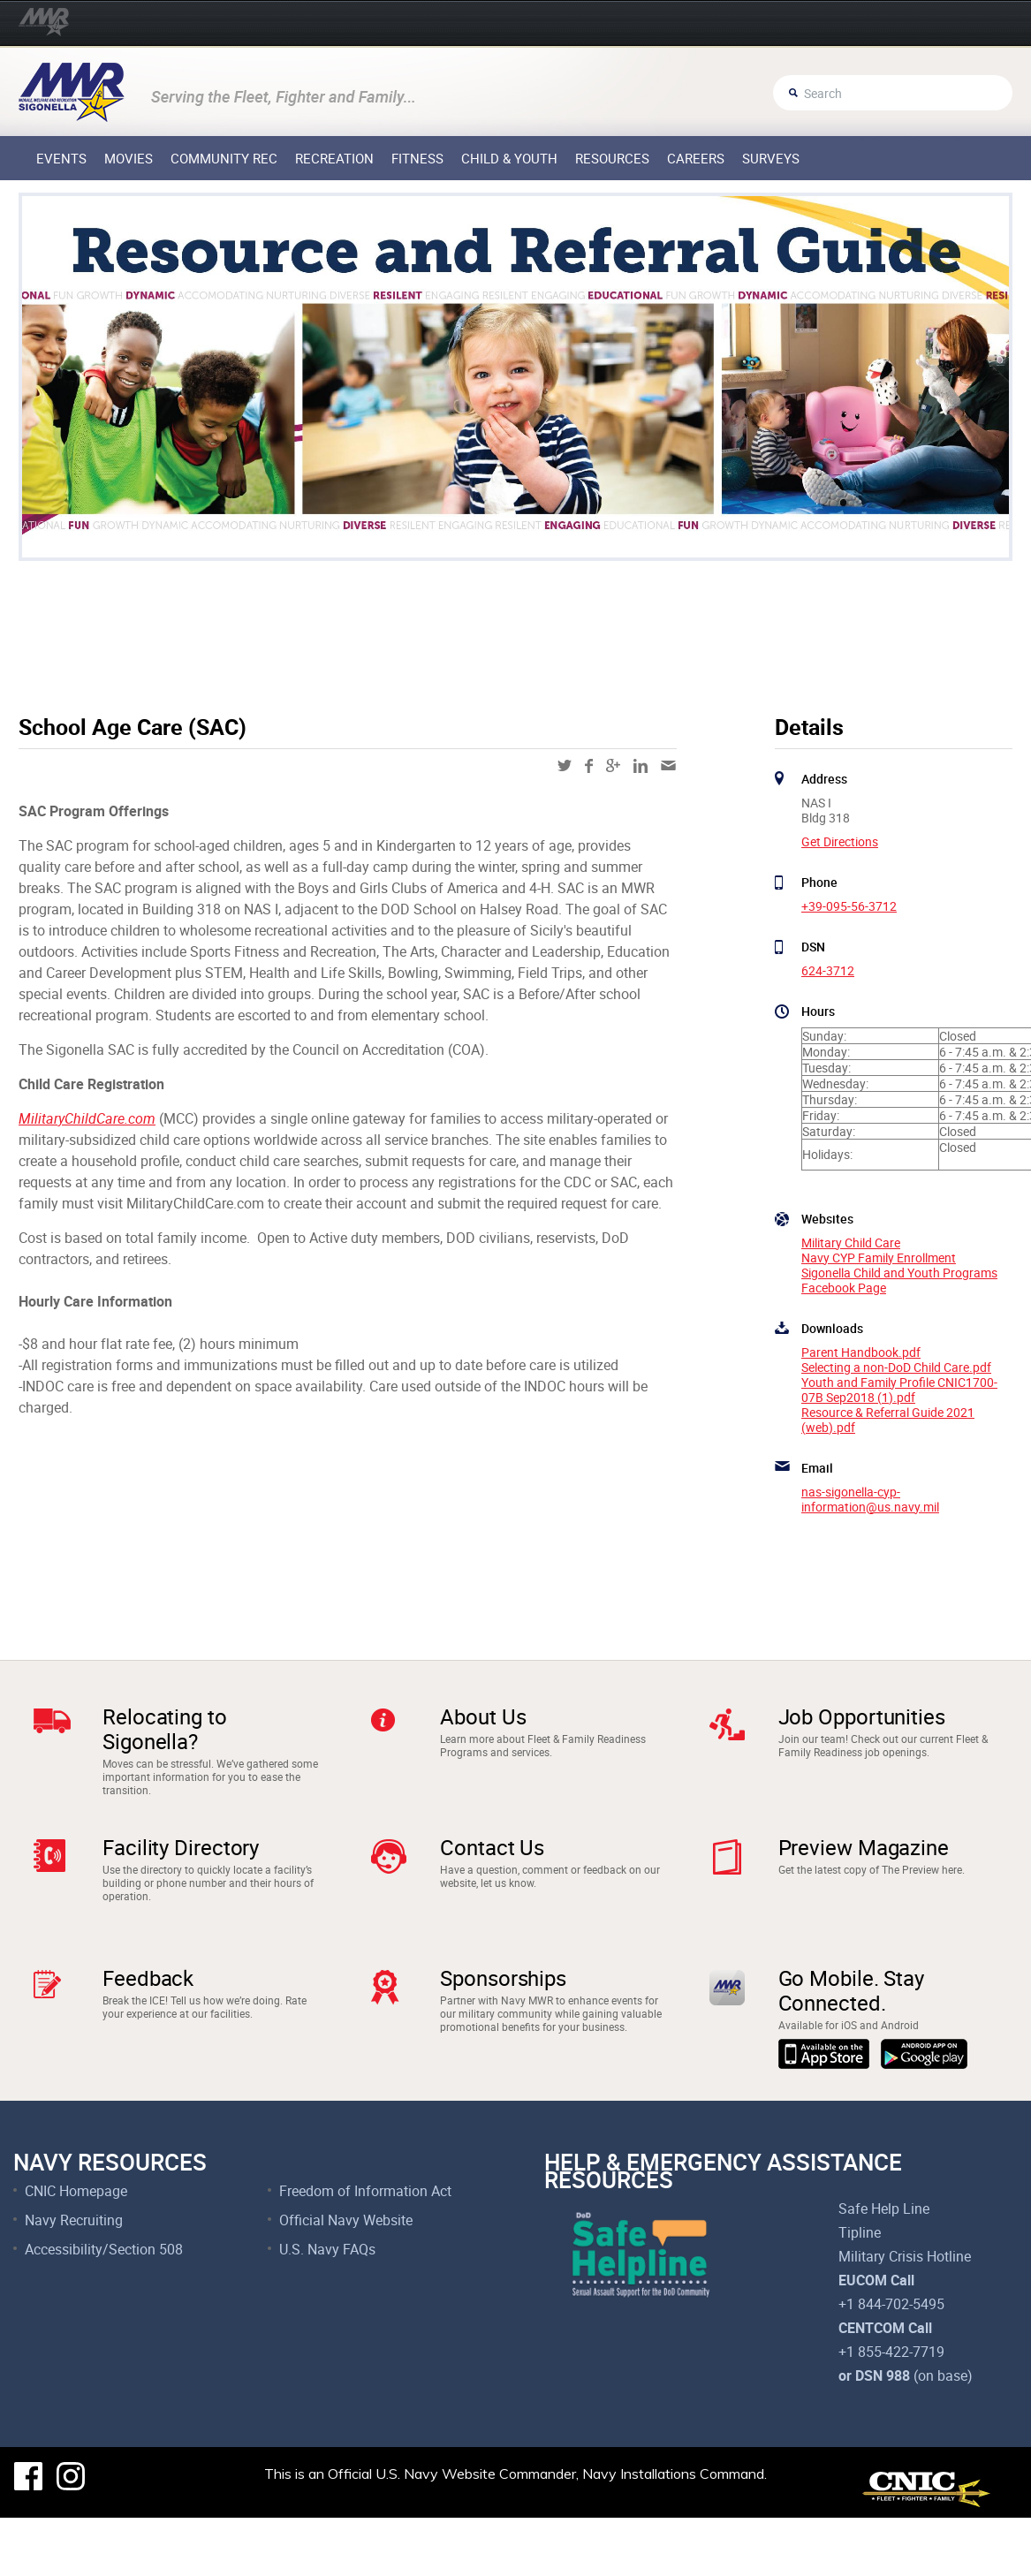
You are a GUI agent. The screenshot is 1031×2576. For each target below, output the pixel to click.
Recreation (334, 158)
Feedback (147, 2017)
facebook (589, 766)
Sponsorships (503, 2017)
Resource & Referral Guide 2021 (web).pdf (887, 1420)
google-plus (613, 765)
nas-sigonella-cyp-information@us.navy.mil (870, 1499)
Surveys (771, 158)
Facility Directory (180, 1866)
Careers (695, 158)
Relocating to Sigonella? (164, 1728)
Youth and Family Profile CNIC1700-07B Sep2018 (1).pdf (899, 1389)
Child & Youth (509, 158)
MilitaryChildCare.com (87, 1118)
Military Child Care (850, 1242)
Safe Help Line (883, 2267)
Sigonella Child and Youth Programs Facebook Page (899, 1280)
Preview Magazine (863, 1866)
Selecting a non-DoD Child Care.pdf (896, 1367)
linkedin (640, 766)
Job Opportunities (861, 1716)
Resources (612, 158)
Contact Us (492, 1866)
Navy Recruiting (74, 2278)
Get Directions (839, 841)
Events (61, 158)
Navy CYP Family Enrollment (878, 1257)
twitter (564, 765)
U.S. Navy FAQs (327, 2307)
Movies (128, 158)
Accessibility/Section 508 (104, 2307)
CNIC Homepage (76, 2249)
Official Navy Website (346, 2278)
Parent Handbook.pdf (861, 1352)
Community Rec (224, 158)
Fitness (417, 158)
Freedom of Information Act (365, 2249)
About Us (483, 1716)
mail (668, 765)
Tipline (859, 2290)
